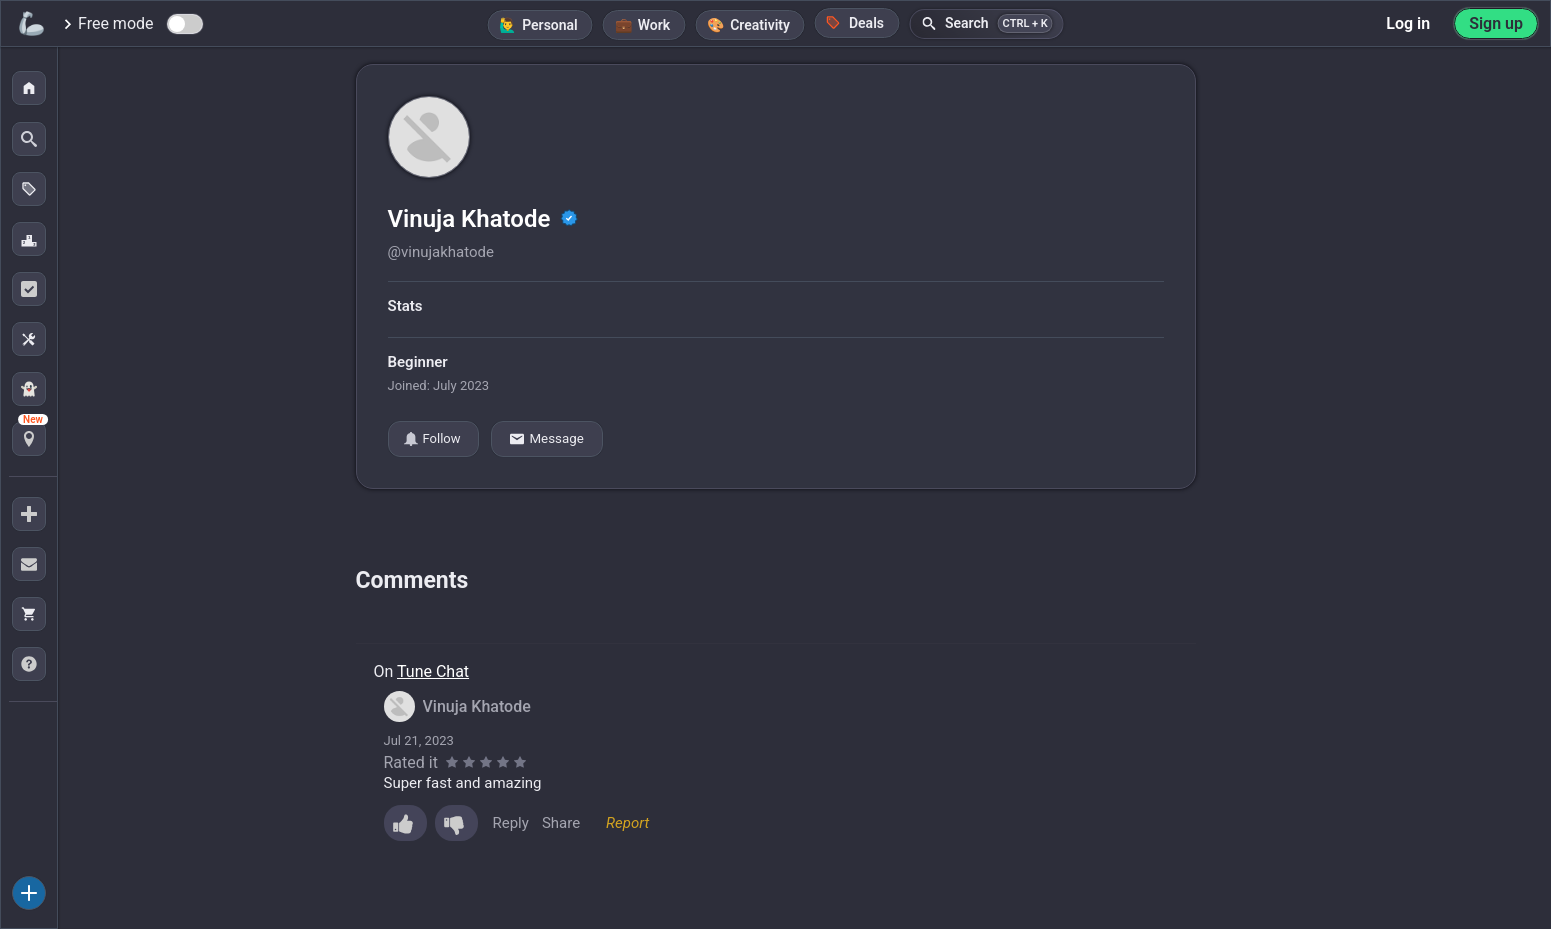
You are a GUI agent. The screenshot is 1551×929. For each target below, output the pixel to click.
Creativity (760, 25)
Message (546, 439)
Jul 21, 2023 (419, 740)
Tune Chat (433, 671)
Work (654, 25)
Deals (855, 22)
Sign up (1496, 23)
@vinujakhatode (441, 252)
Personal (550, 25)
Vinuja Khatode (472, 219)
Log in (1408, 23)
